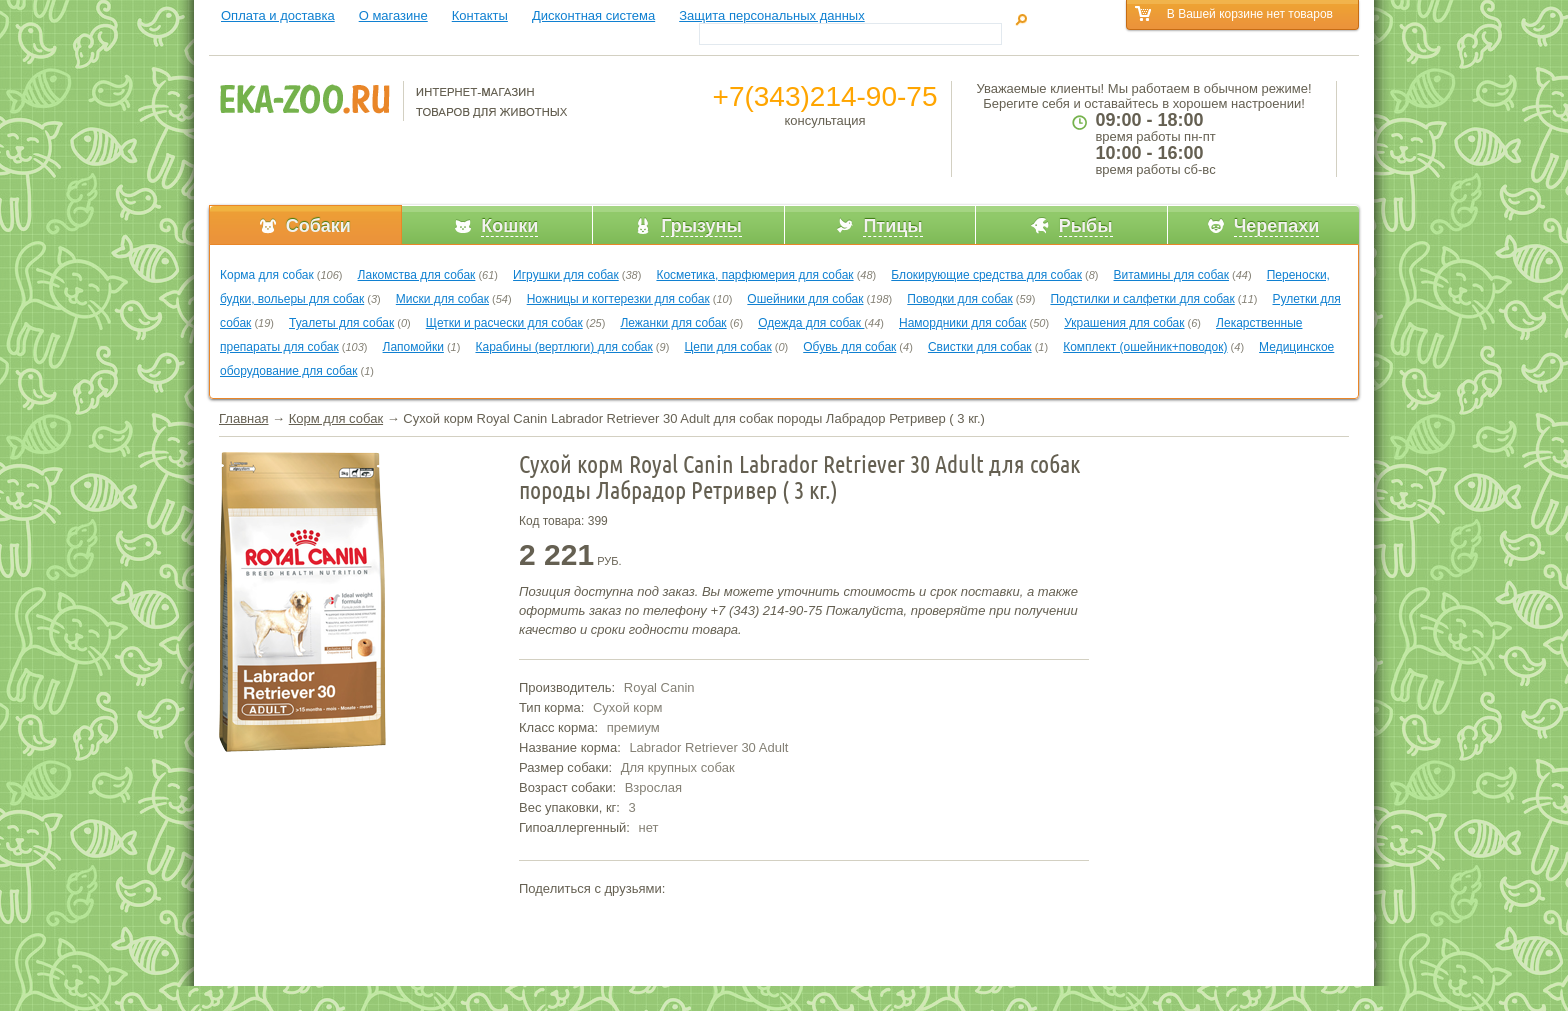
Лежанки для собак (673, 323)
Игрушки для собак (566, 275)
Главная (243, 418)
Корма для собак (267, 275)
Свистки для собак (980, 347)
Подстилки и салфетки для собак (1142, 299)
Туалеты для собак (341, 323)
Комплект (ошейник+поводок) (1145, 347)
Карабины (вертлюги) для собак (563, 347)
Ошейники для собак (805, 299)
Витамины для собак (1171, 275)
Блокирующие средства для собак (986, 275)
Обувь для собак (849, 347)
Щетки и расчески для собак (504, 323)
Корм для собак (336, 418)
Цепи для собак (727, 347)
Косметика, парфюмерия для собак (754, 275)
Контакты (480, 15)
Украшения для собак (1124, 323)
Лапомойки (413, 347)
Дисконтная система (593, 15)
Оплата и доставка (278, 15)
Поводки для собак (959, 299)
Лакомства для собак (417, 275)
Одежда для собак (811, 323)
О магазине (393, 15)
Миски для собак (442, 299)
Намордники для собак (962, 323)
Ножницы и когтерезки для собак (618, 299)
